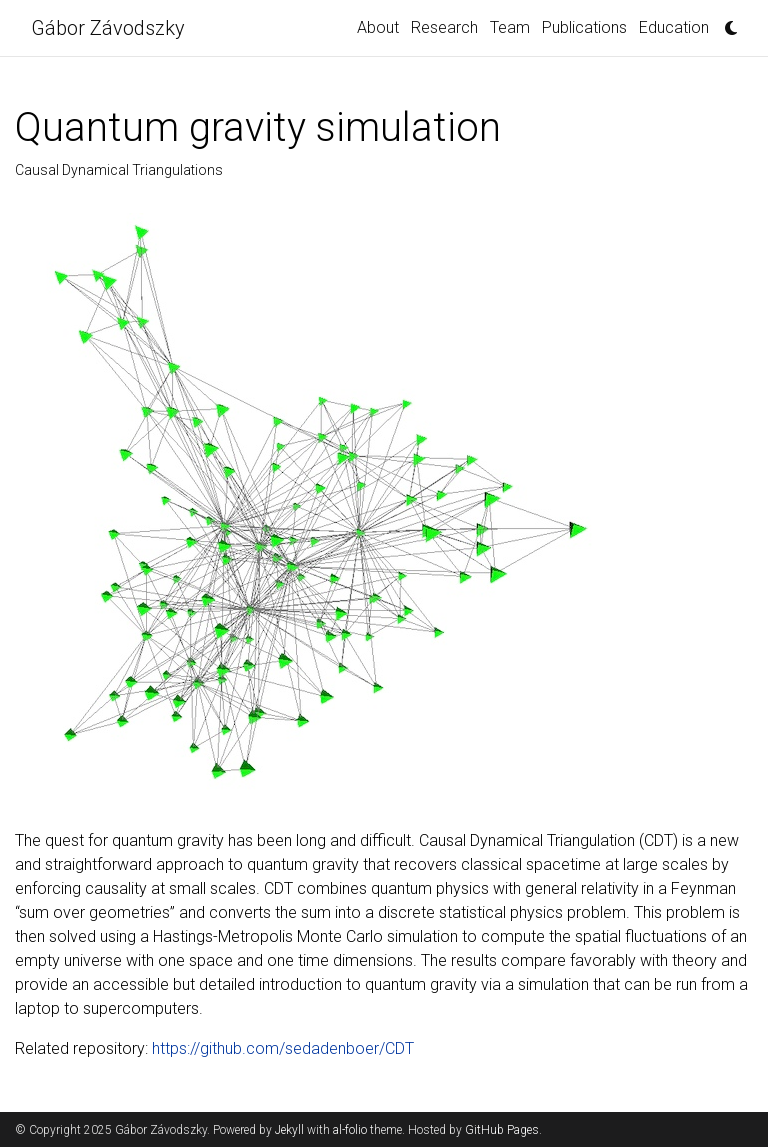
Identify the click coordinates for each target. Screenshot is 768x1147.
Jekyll (289, 1130)
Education (674, 27)
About (378, 27)
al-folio (350, 1130)
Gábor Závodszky (108, 28)
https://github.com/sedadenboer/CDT (283, 1048)
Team (510, 27)
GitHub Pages (502, 1130)
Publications (584, 27)
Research (444, 27)
